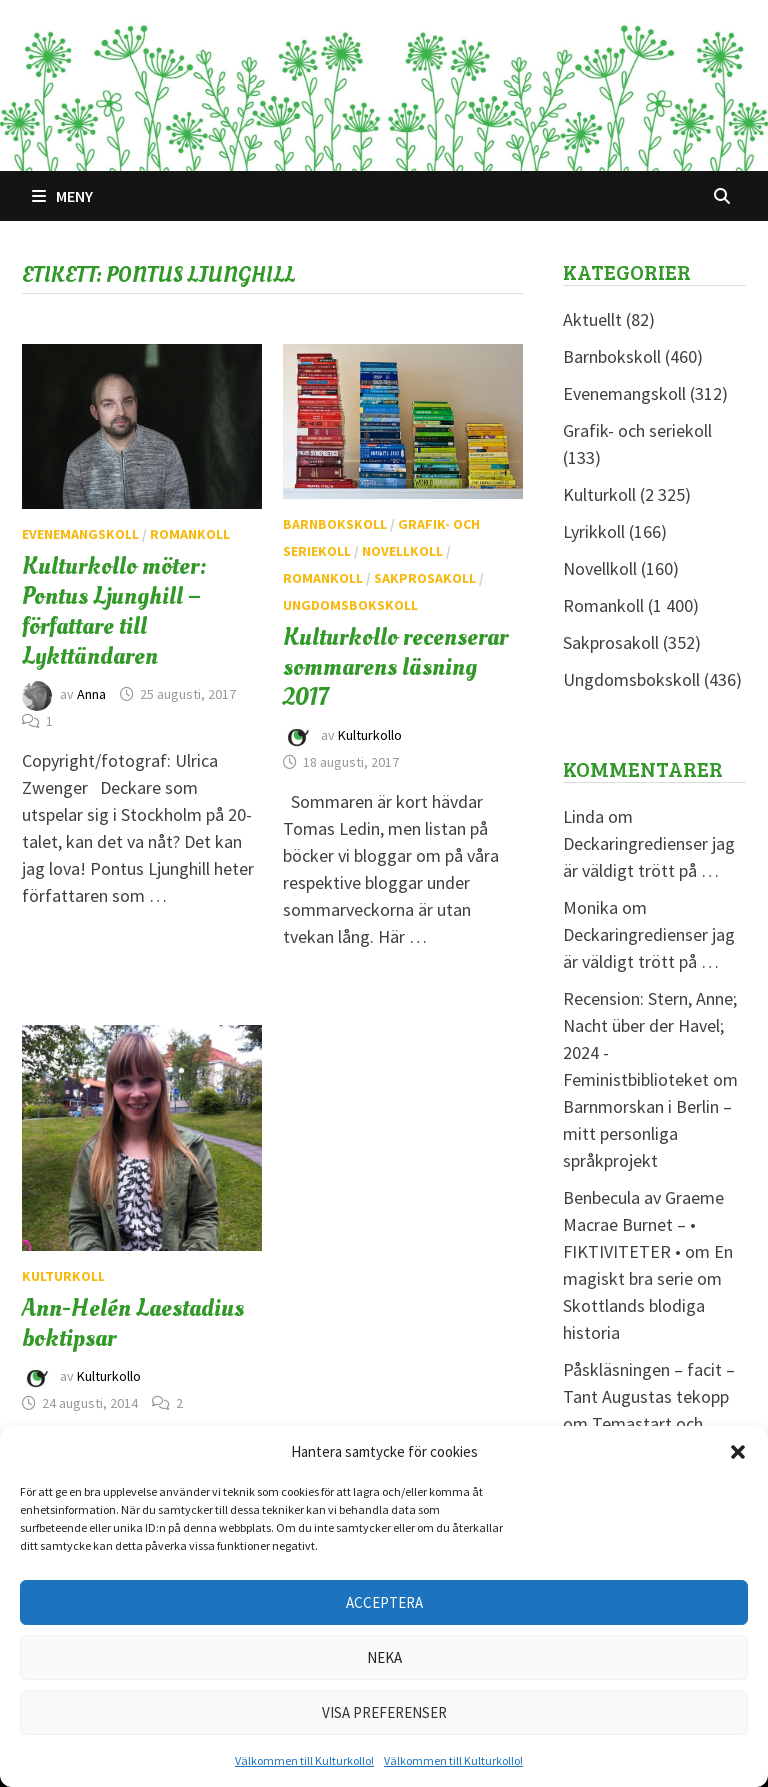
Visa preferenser (384, 1712)
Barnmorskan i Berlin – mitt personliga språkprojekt (647, 1133)
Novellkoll (402, 551)
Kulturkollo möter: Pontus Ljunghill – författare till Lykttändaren (114, 611)
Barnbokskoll (335, 524)
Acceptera (384, 1602)
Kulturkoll (63, 1276)
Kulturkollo (370, 735)
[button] (738, 1452)
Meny (62, 196)
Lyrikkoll (594, 531)
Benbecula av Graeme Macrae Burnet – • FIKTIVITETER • (643, 1224)
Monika (590, 907)
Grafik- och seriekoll (637, 430)
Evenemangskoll (80, 534)
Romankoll (190, 534)
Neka (384, 1657)
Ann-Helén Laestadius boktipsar (133, 1323)
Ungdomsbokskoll (350, 605)
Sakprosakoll (425, 578)
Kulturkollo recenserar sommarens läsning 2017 (395, 667)
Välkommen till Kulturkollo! (304, 1760)
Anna (91, 694)
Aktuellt (592, 319)
